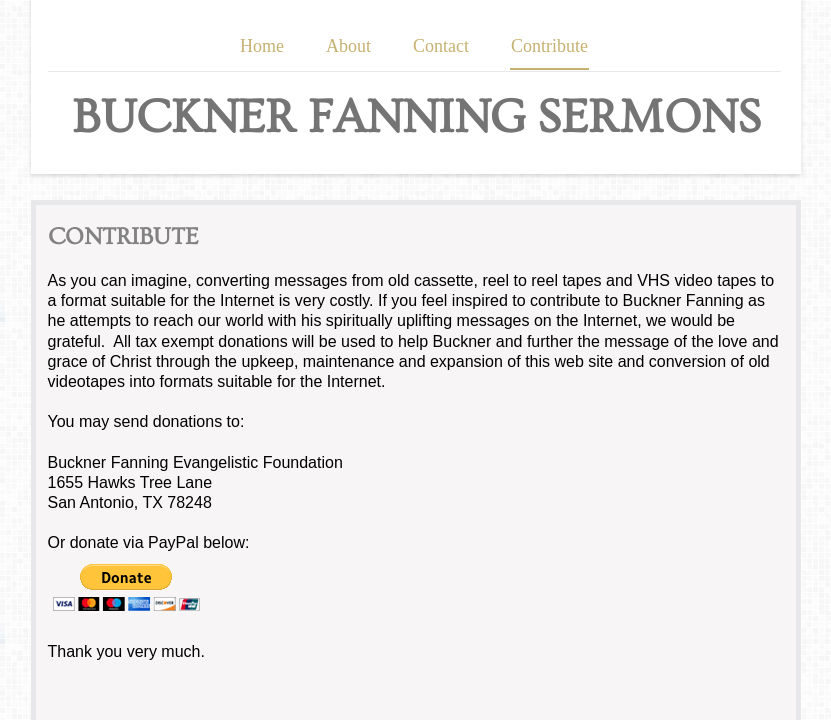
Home (262, 46)
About (348, 46)
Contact (441, 46)
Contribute (549, 46)
